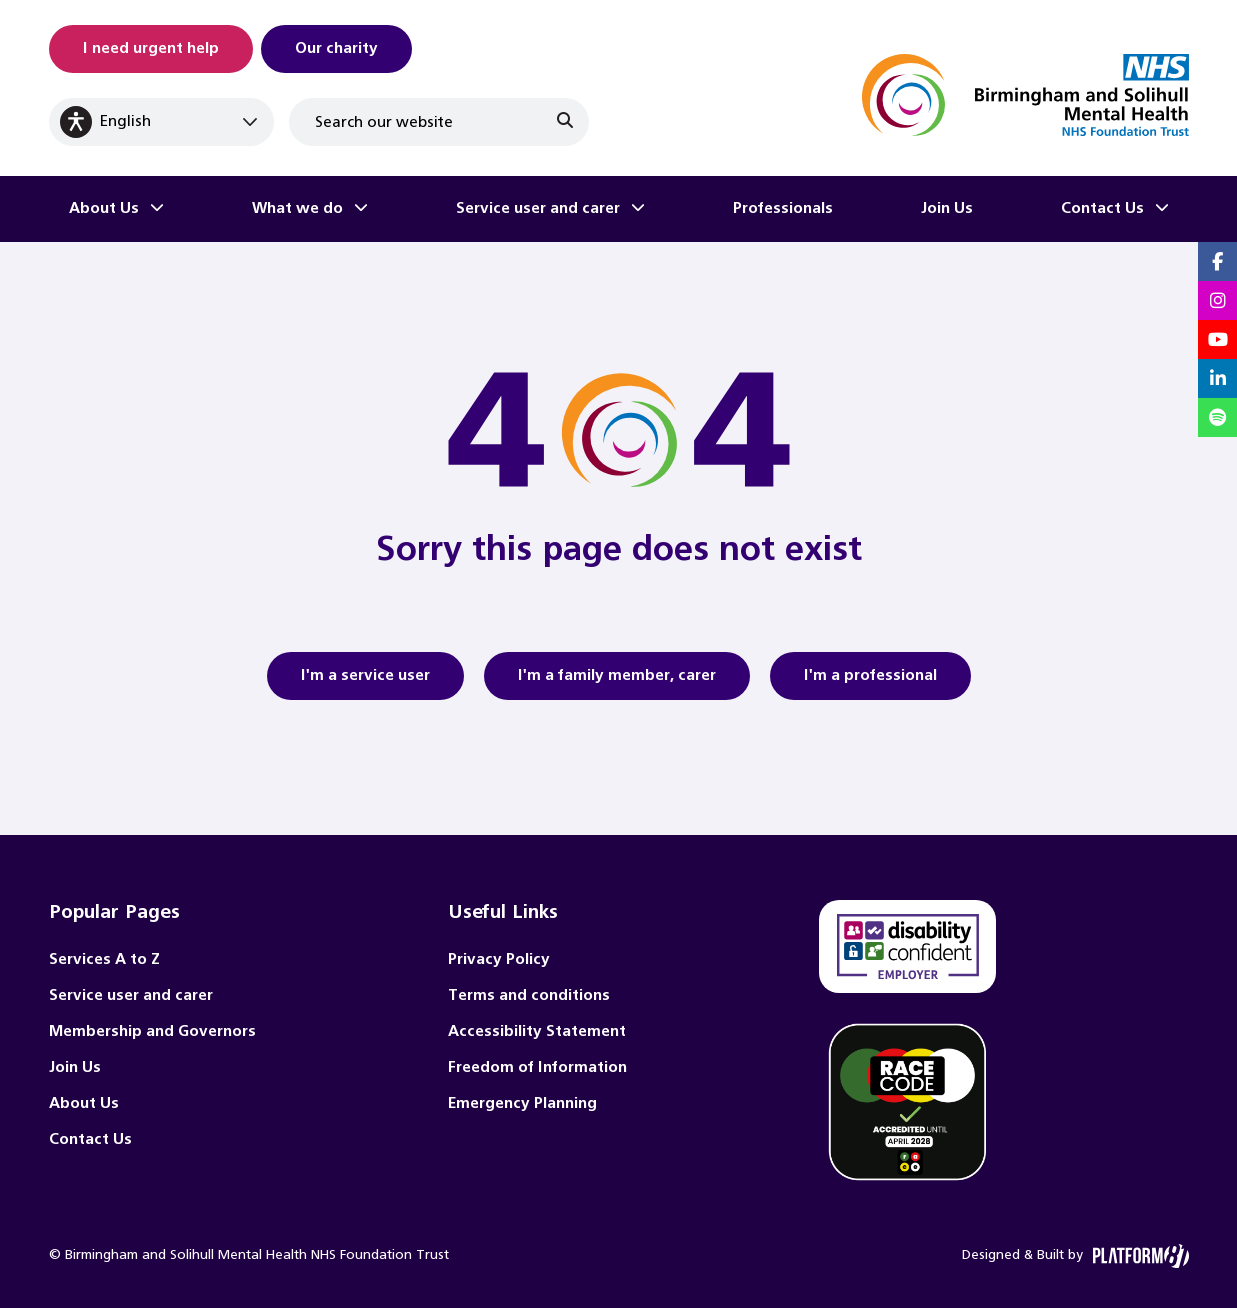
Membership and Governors (152, 1031)
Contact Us (1102, 208)
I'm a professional (870, 682)
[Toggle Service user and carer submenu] (638, 209)
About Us (104, 208)
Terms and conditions (529, 995)
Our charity (336, 48)
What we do (297, 208)
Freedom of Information (537, 1067)
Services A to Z (104, 959)
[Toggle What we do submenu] (361, 209)
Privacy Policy (499, 959)
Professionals (783, 208)
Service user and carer (538, 208)
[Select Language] (161, 122)
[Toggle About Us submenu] (157, 209)
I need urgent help (151, 48)
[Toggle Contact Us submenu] (1162, 209)
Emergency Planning (522, 1103)
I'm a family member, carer (617, 682)
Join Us (947, 208)
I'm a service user (365, 682)
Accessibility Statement (537, 1031)
